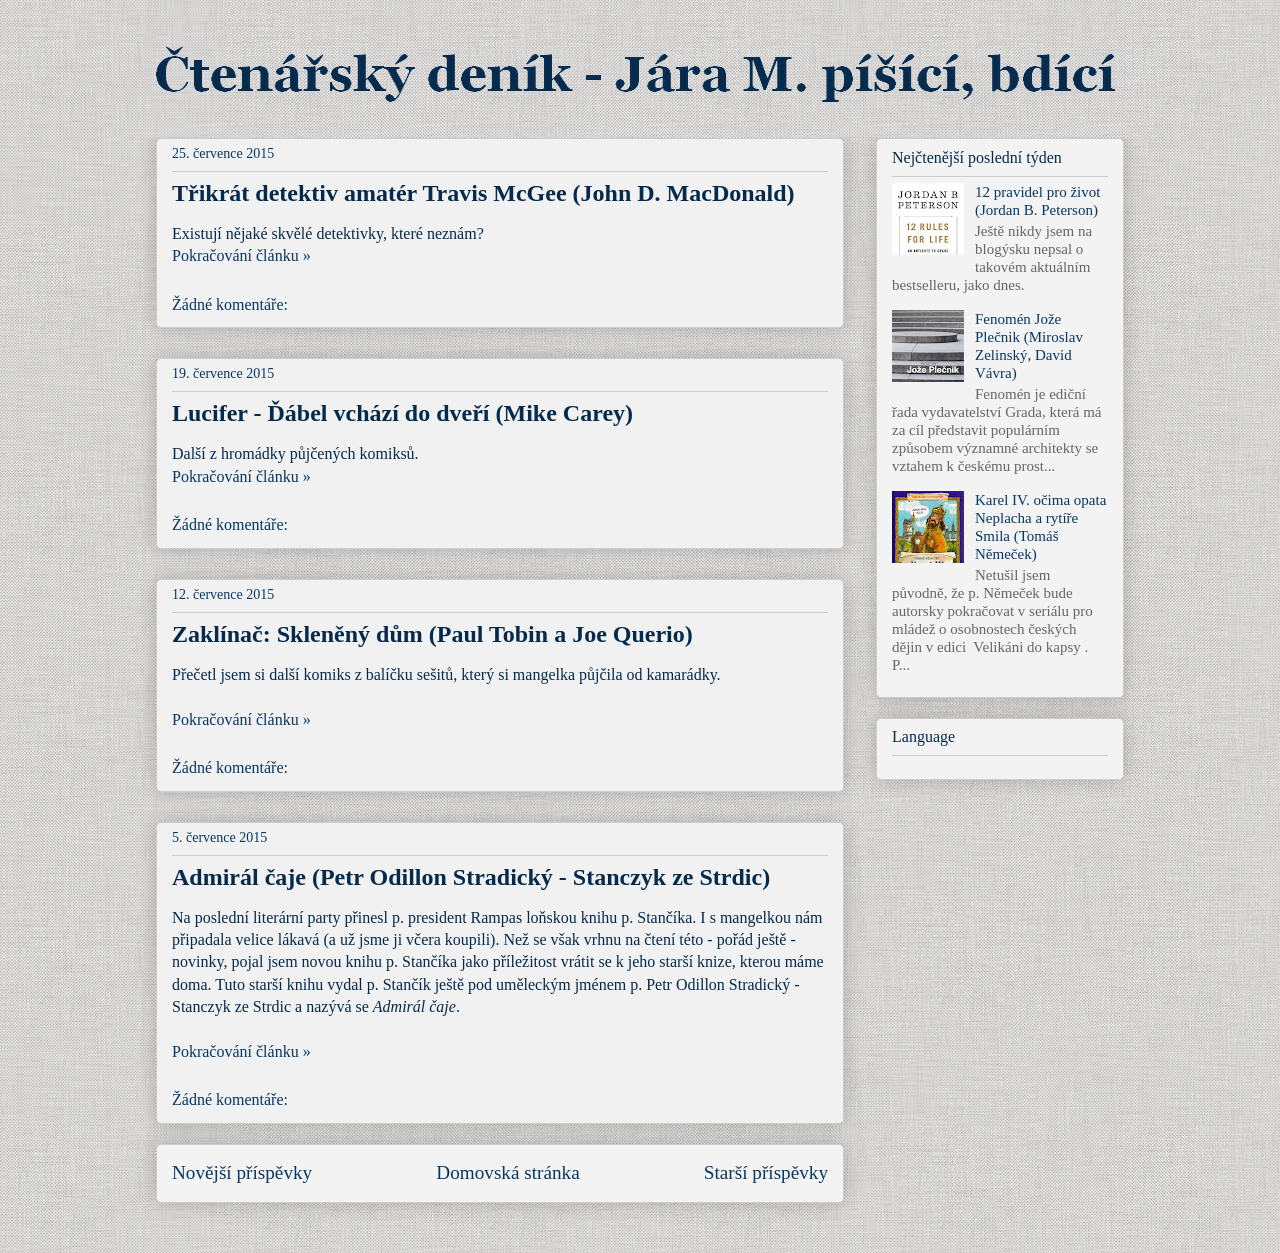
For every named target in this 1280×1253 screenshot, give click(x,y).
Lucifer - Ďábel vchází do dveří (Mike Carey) (402, 413)
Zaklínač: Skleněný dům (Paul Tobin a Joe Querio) (432, 634)
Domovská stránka (507, 1172)
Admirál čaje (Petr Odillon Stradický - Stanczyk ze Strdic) (471, 877)
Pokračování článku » (241, 255)
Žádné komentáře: (232, 304)
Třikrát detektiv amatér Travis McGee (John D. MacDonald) (483, 193)
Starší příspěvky (766, 1172)
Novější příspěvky (242, 1172)
